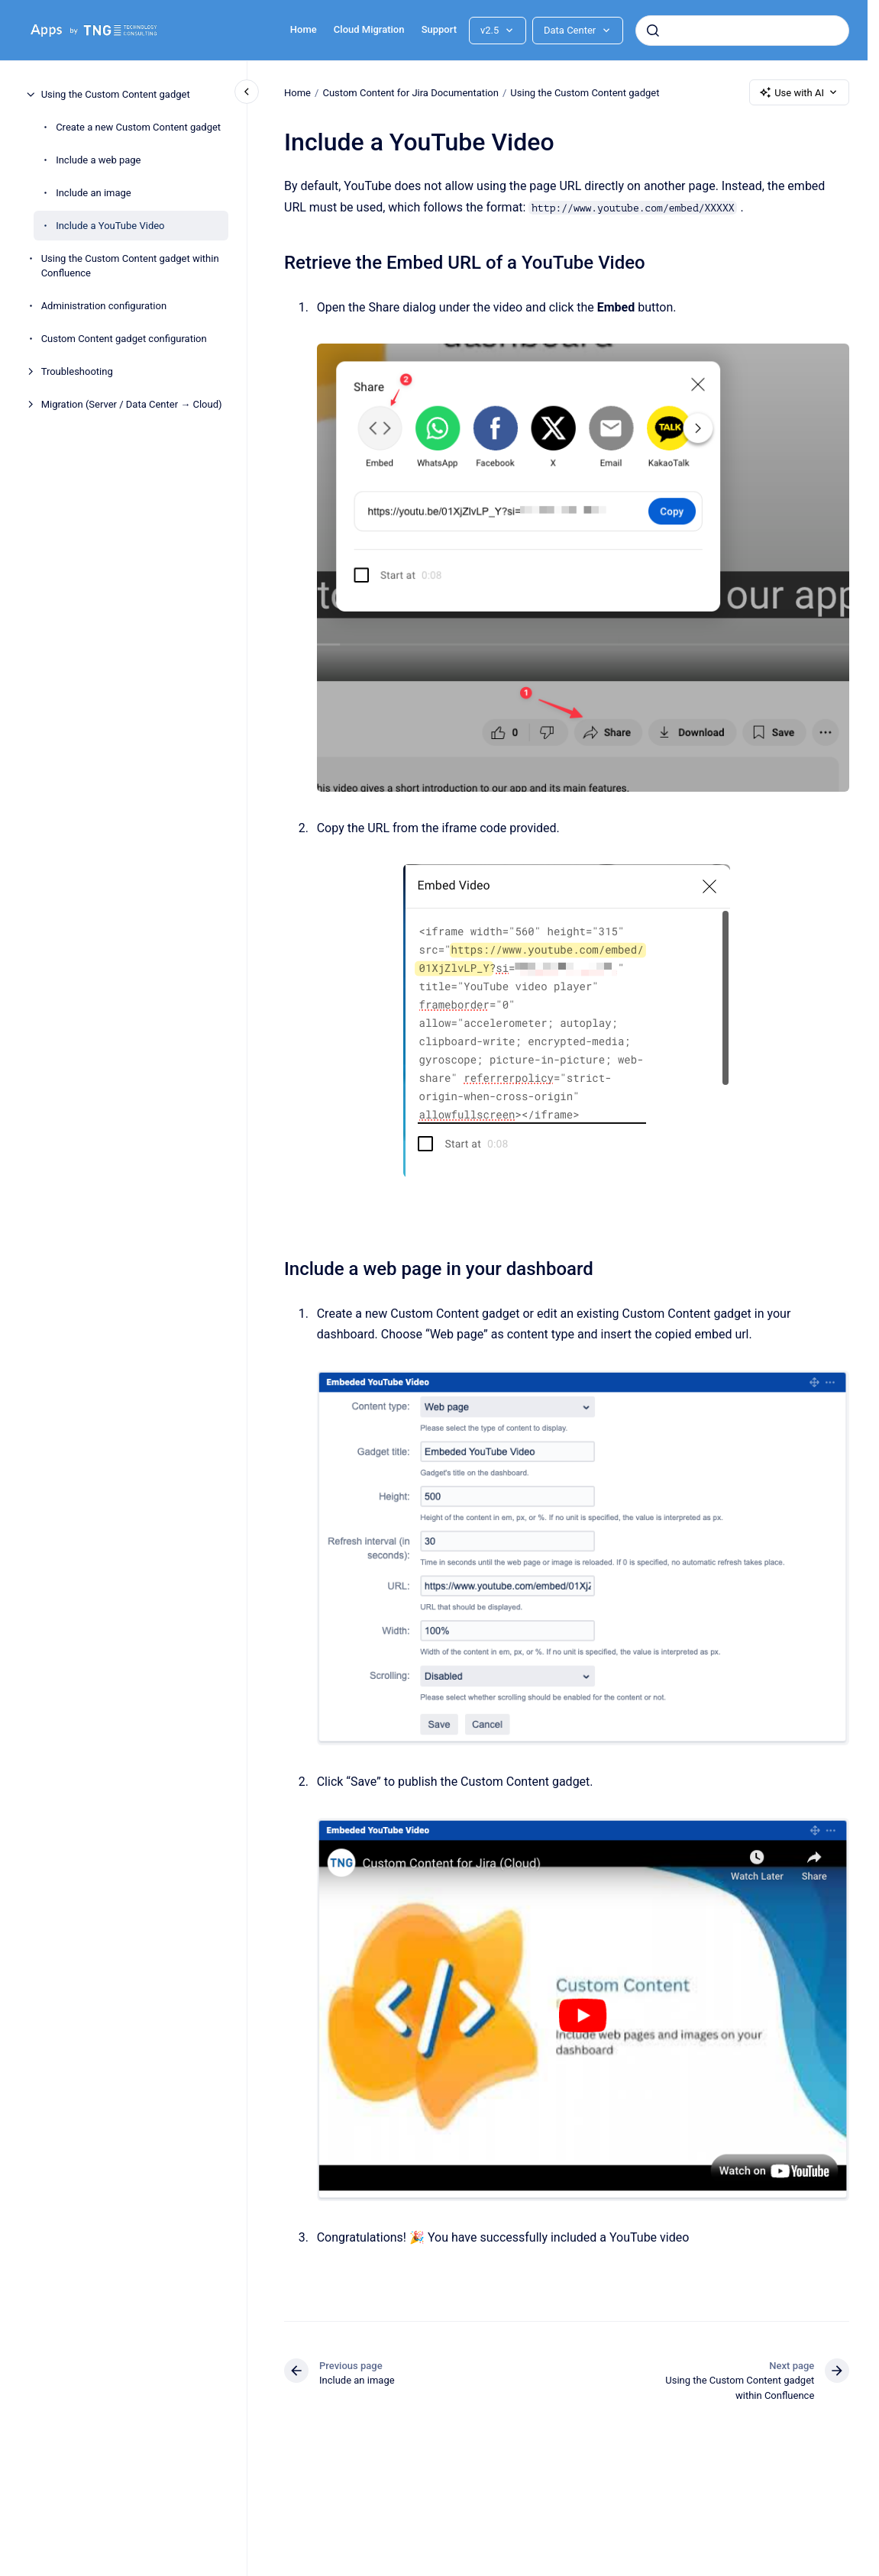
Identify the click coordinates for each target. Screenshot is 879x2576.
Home (303, 29)
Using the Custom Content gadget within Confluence (130, 266)
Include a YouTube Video (110, 225)
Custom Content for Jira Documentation (410, 92)
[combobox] (742, 30)
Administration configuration (103, 306)
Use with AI (799, 92)
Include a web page (98, 160)
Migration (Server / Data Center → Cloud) (131, 404)
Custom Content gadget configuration (124, 338)
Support (439, 29)
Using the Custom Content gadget (115, 94)
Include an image (93, 193)
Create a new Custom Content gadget (138, 127)
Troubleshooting (77, 371)
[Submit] (653, 30)
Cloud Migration (369, 29)
